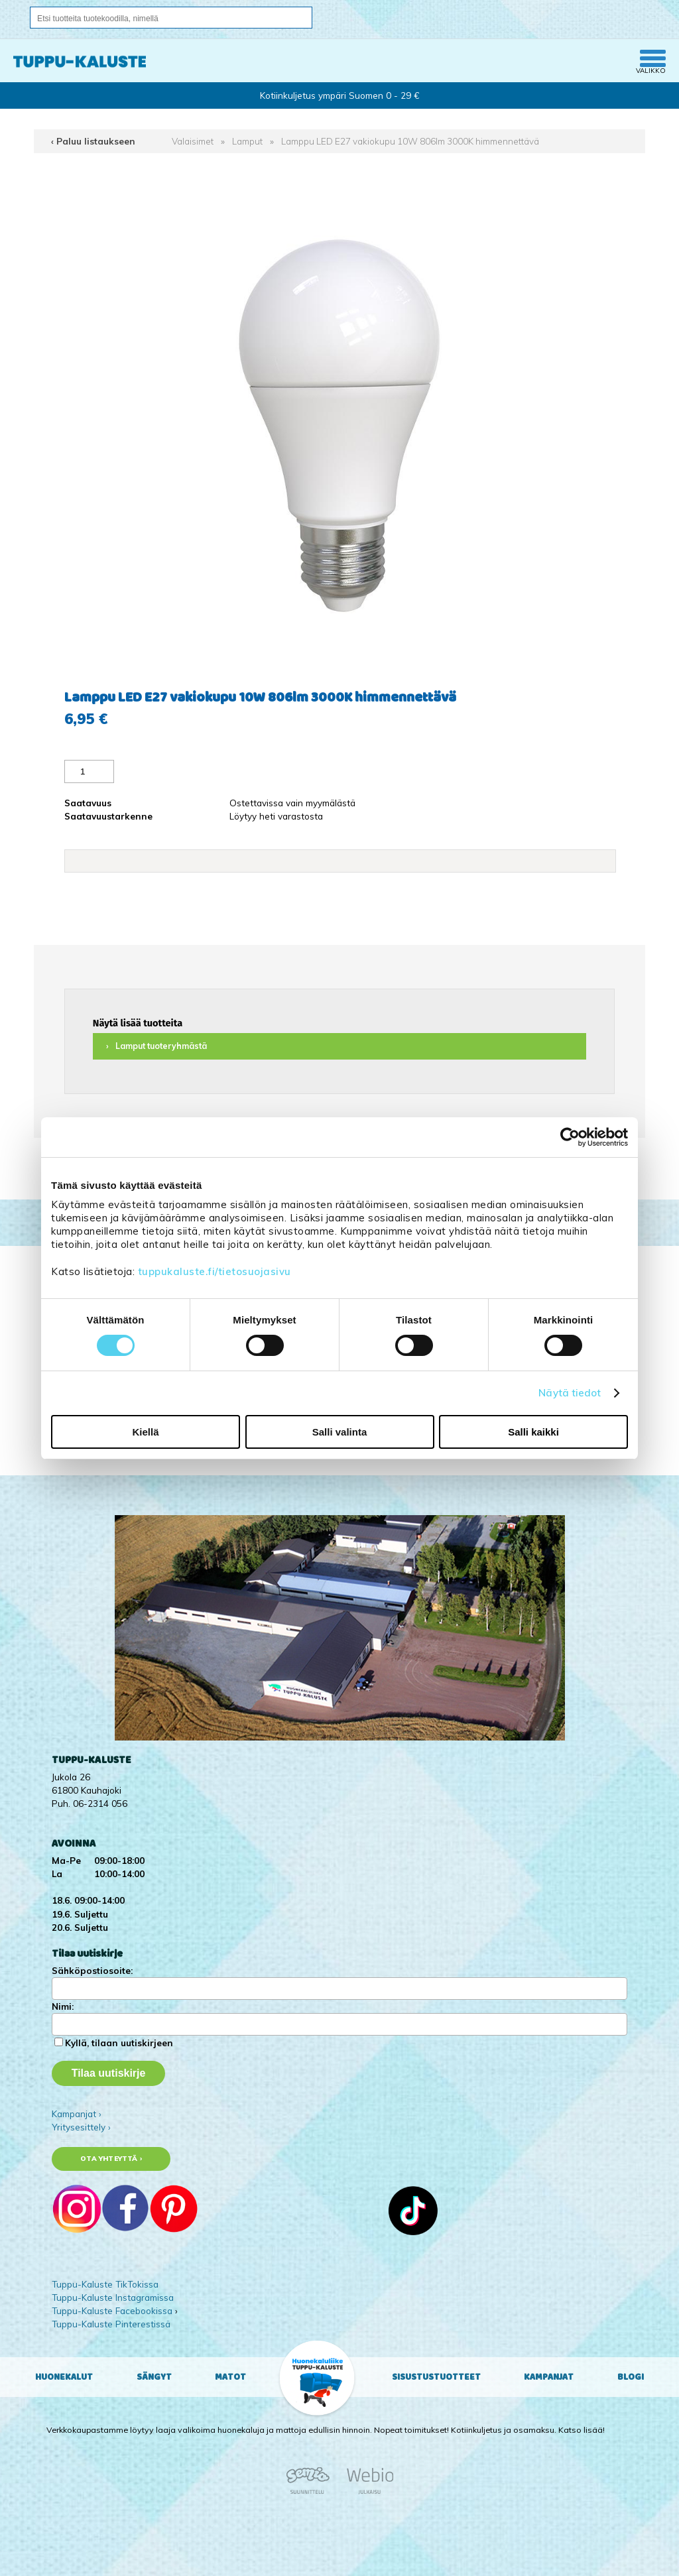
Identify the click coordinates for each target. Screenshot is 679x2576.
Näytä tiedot (569, 1392)
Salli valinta (339, 1432)
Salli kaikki (533, 1432)
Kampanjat (549, 2377)
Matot (230, 2377)
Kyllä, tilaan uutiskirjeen (119, 2042)
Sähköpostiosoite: (92, 1970)
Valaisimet (193, 141)
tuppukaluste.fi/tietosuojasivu (214, 1271)
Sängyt (154, 2377)
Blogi (630, 2377)
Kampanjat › (76, 2113)
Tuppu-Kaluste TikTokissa (105, 2284)
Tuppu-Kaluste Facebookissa (112, 2310)
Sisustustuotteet (436, 2377)
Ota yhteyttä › (111, 2158)
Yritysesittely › (81, 2126)
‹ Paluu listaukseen (93, 141)
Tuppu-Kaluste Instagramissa (113, 2297)
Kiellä (145, 1432)
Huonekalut (64, 2377)
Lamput (247, 141)
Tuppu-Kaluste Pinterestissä (111, 2323)
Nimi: (63, 2006)
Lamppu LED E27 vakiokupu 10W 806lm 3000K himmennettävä (410, 141)
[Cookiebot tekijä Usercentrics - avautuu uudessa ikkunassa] (570, 1137)
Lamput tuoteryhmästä (161, 1046)
